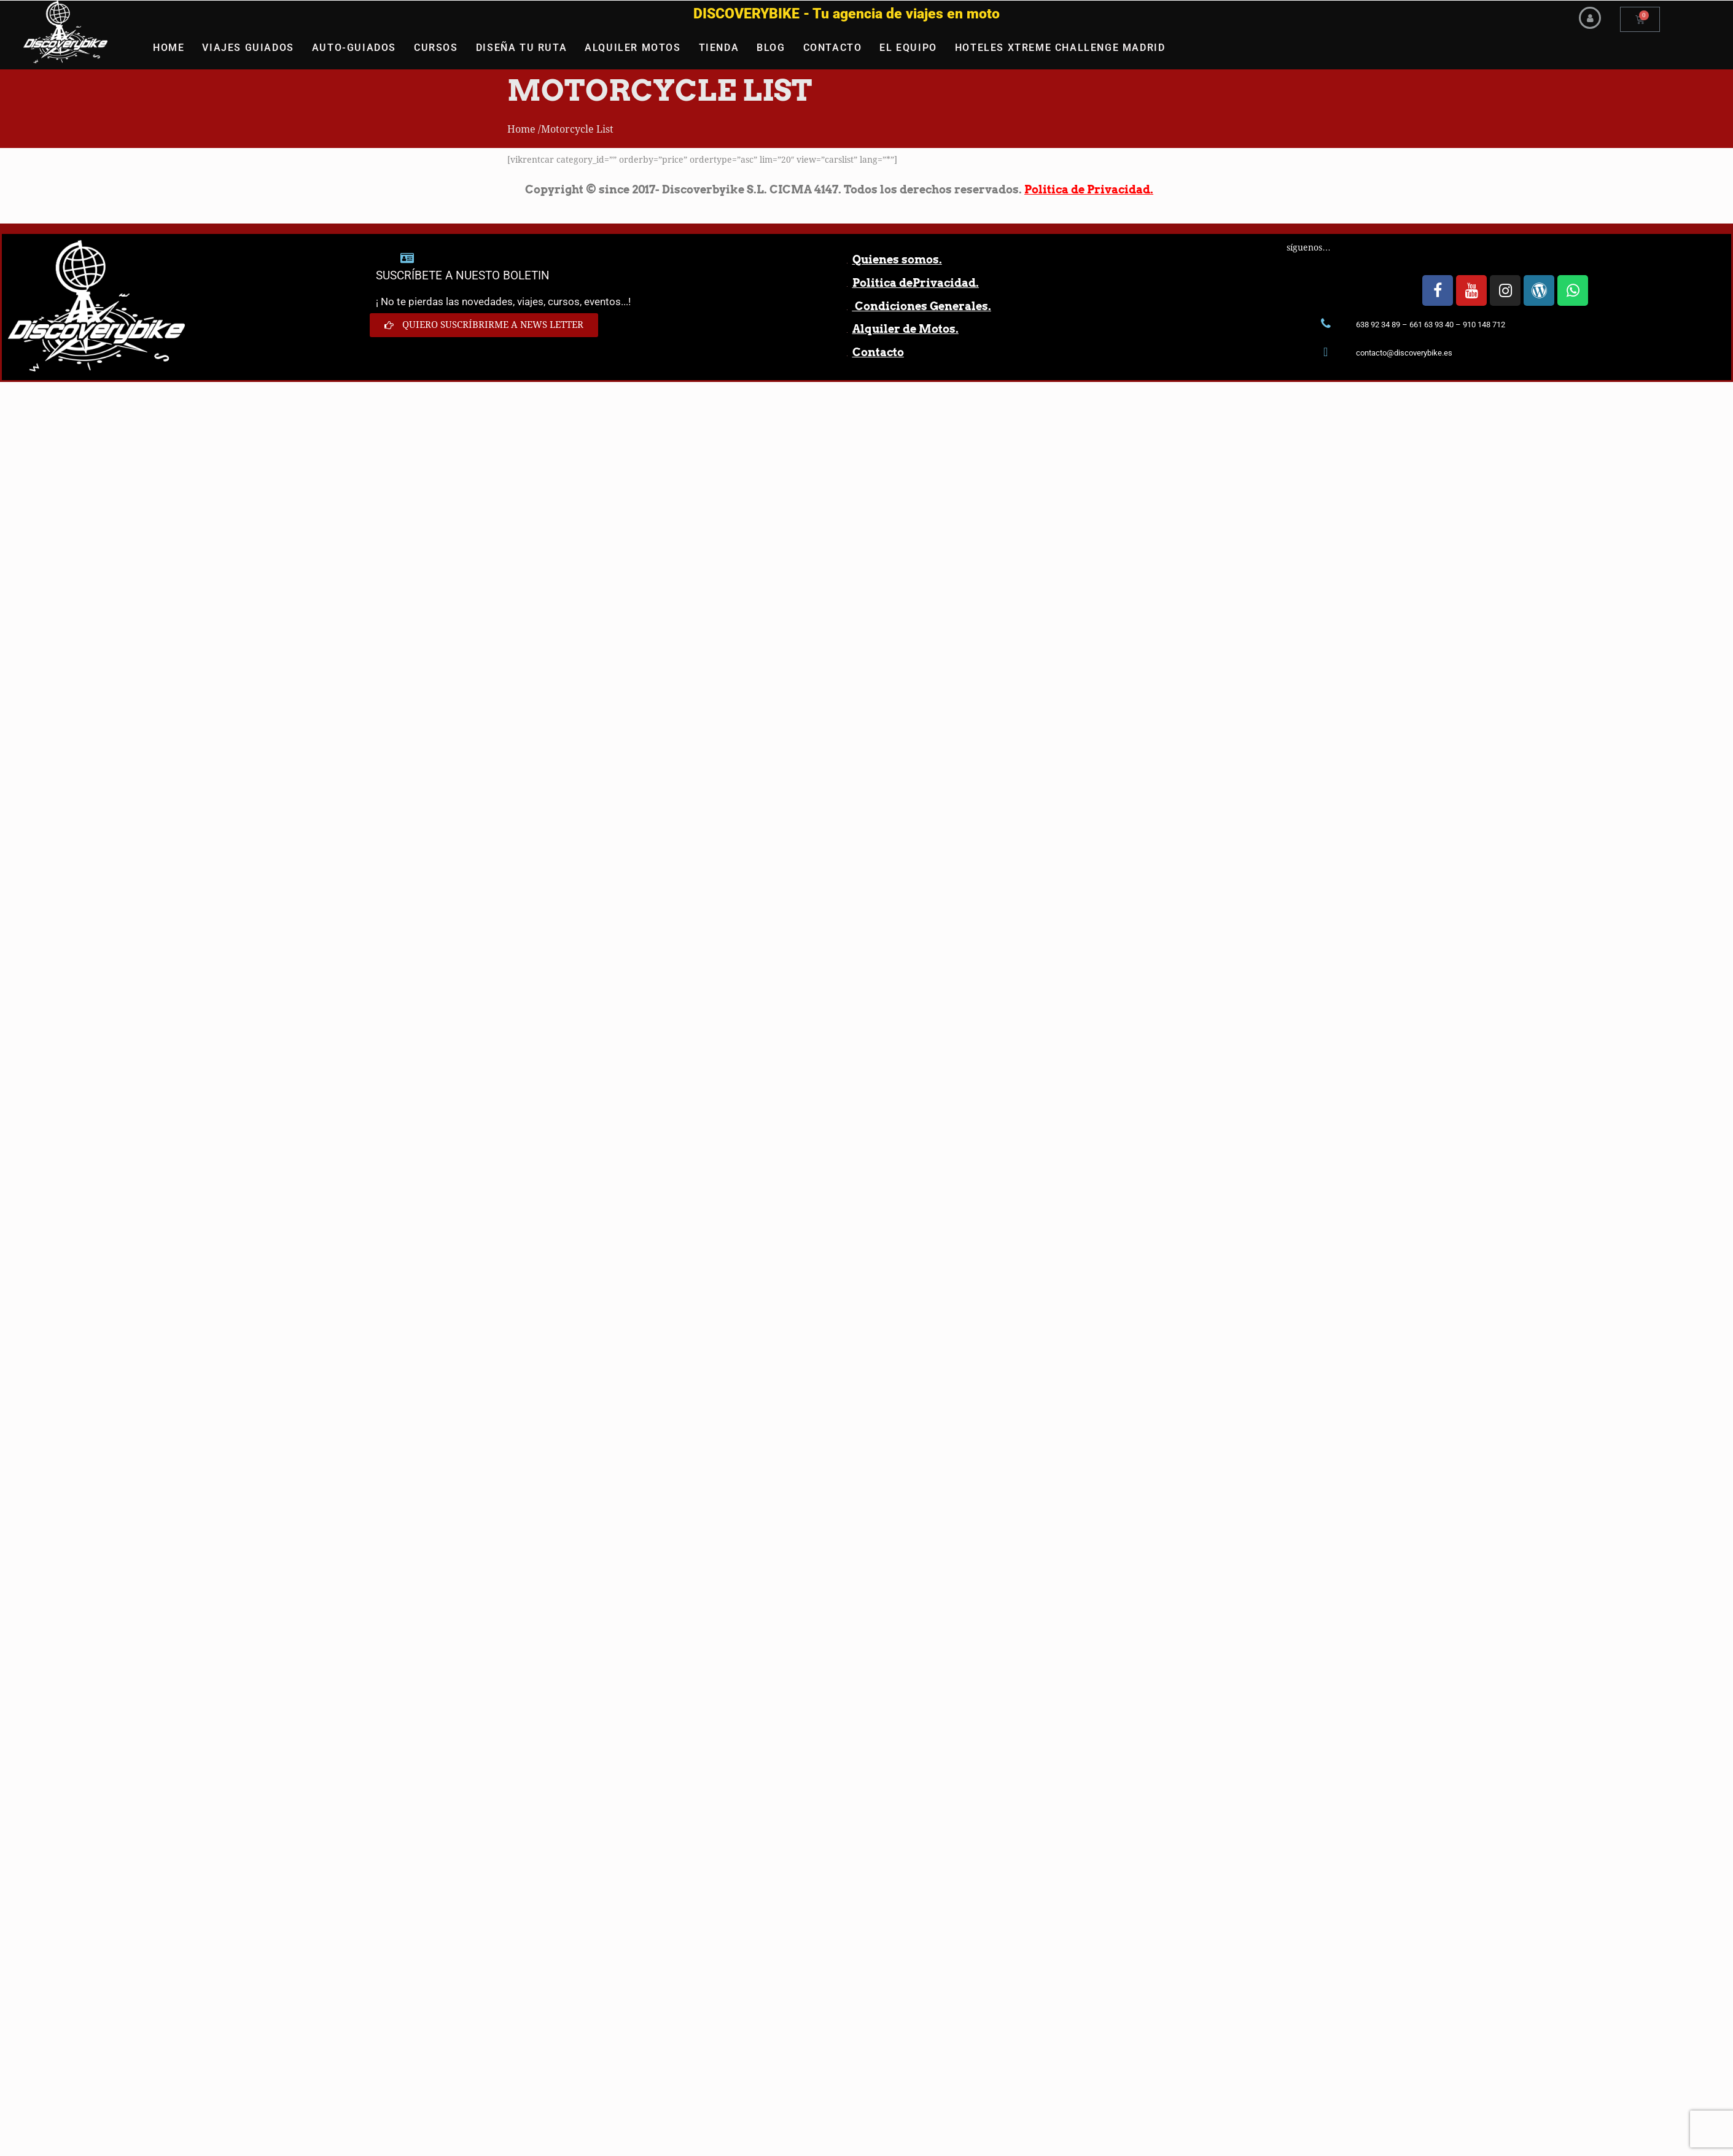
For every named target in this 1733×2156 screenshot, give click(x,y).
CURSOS (436, 47)
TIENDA (719, 47)
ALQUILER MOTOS (632, 47)
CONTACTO (832, 47)
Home (521, 129)
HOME (168, 47)
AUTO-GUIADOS (354, 47)
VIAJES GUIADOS (248, 47)
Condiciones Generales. (921, 306)
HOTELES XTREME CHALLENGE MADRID (1060, 47)
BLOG (771, 47)
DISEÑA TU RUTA (521, 47)
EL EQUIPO (908, 47)
